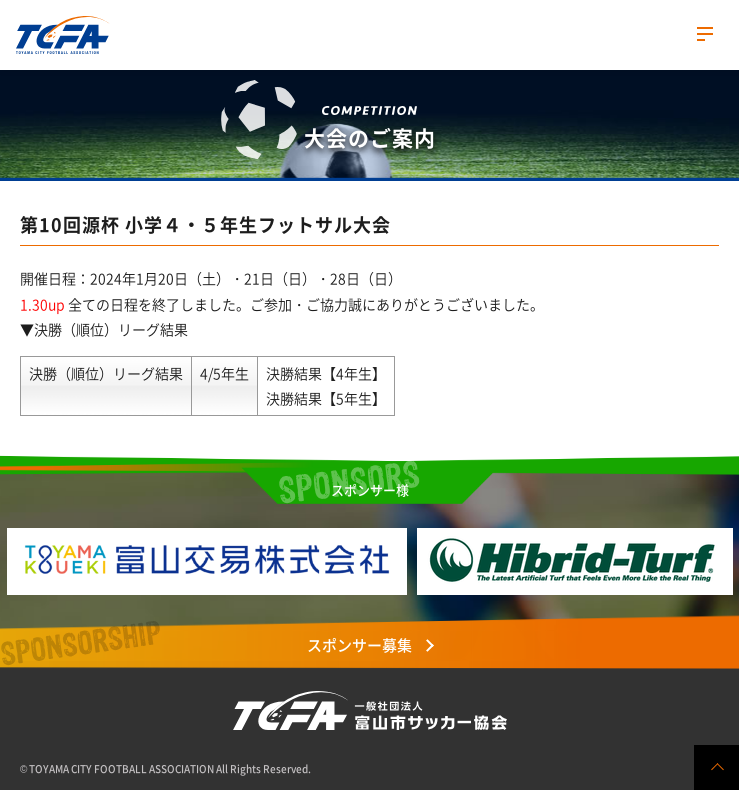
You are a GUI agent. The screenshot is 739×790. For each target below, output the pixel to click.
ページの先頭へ (716, 767)
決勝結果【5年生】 (326, 398)
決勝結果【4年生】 (326, 373)
